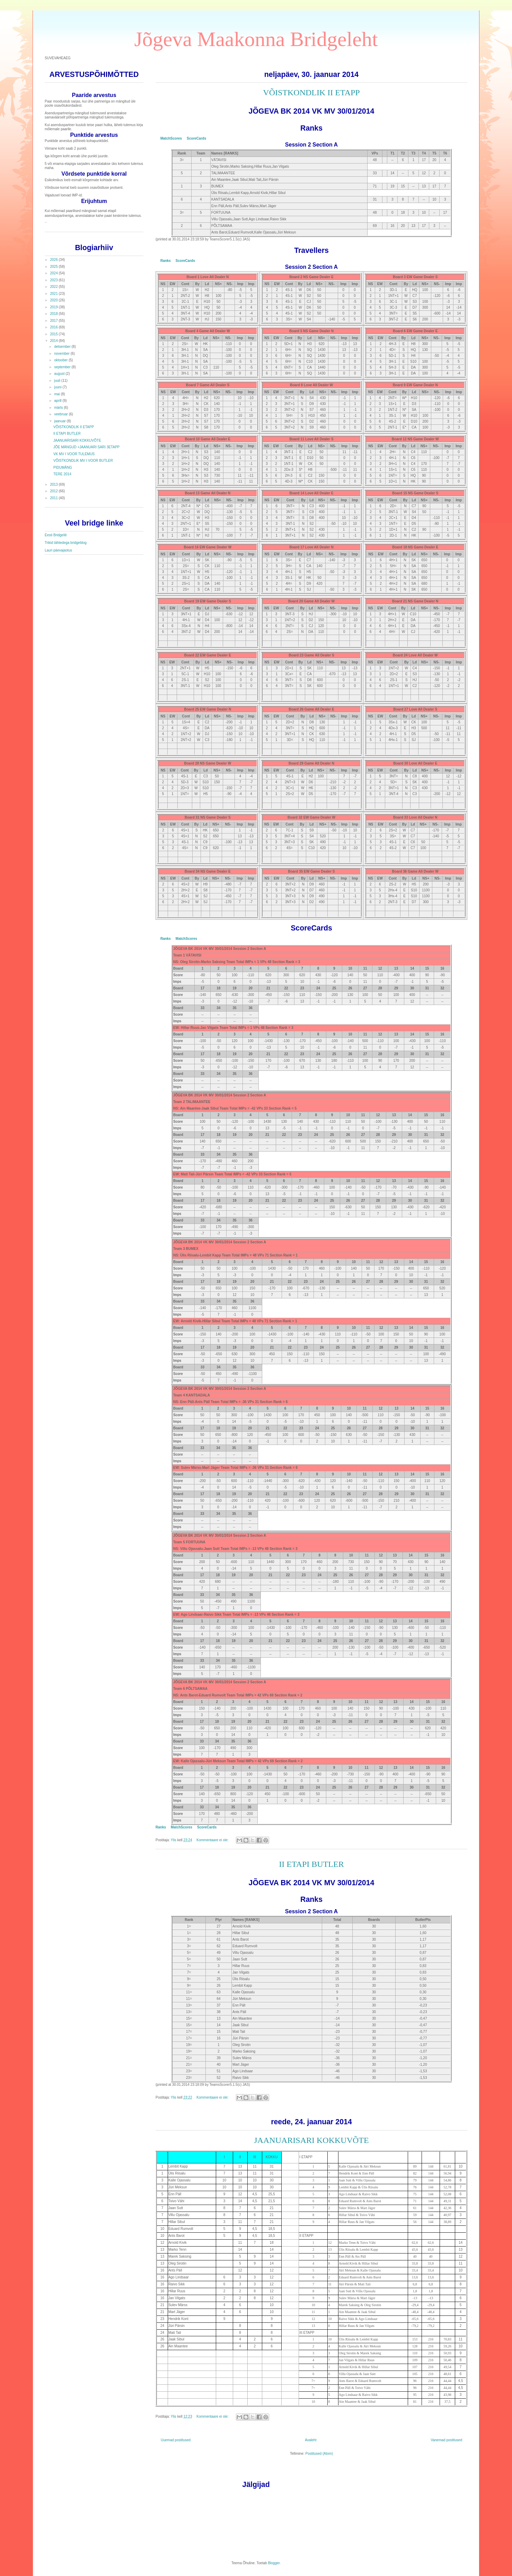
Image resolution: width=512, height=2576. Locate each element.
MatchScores (171, 138)
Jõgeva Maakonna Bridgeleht (256, 39)
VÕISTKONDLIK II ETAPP (311, 92)
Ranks (165, 261)
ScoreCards (196, 138)
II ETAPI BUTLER (311, 1864)
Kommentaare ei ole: (212, 1840)
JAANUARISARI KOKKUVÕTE (311, 2140)
